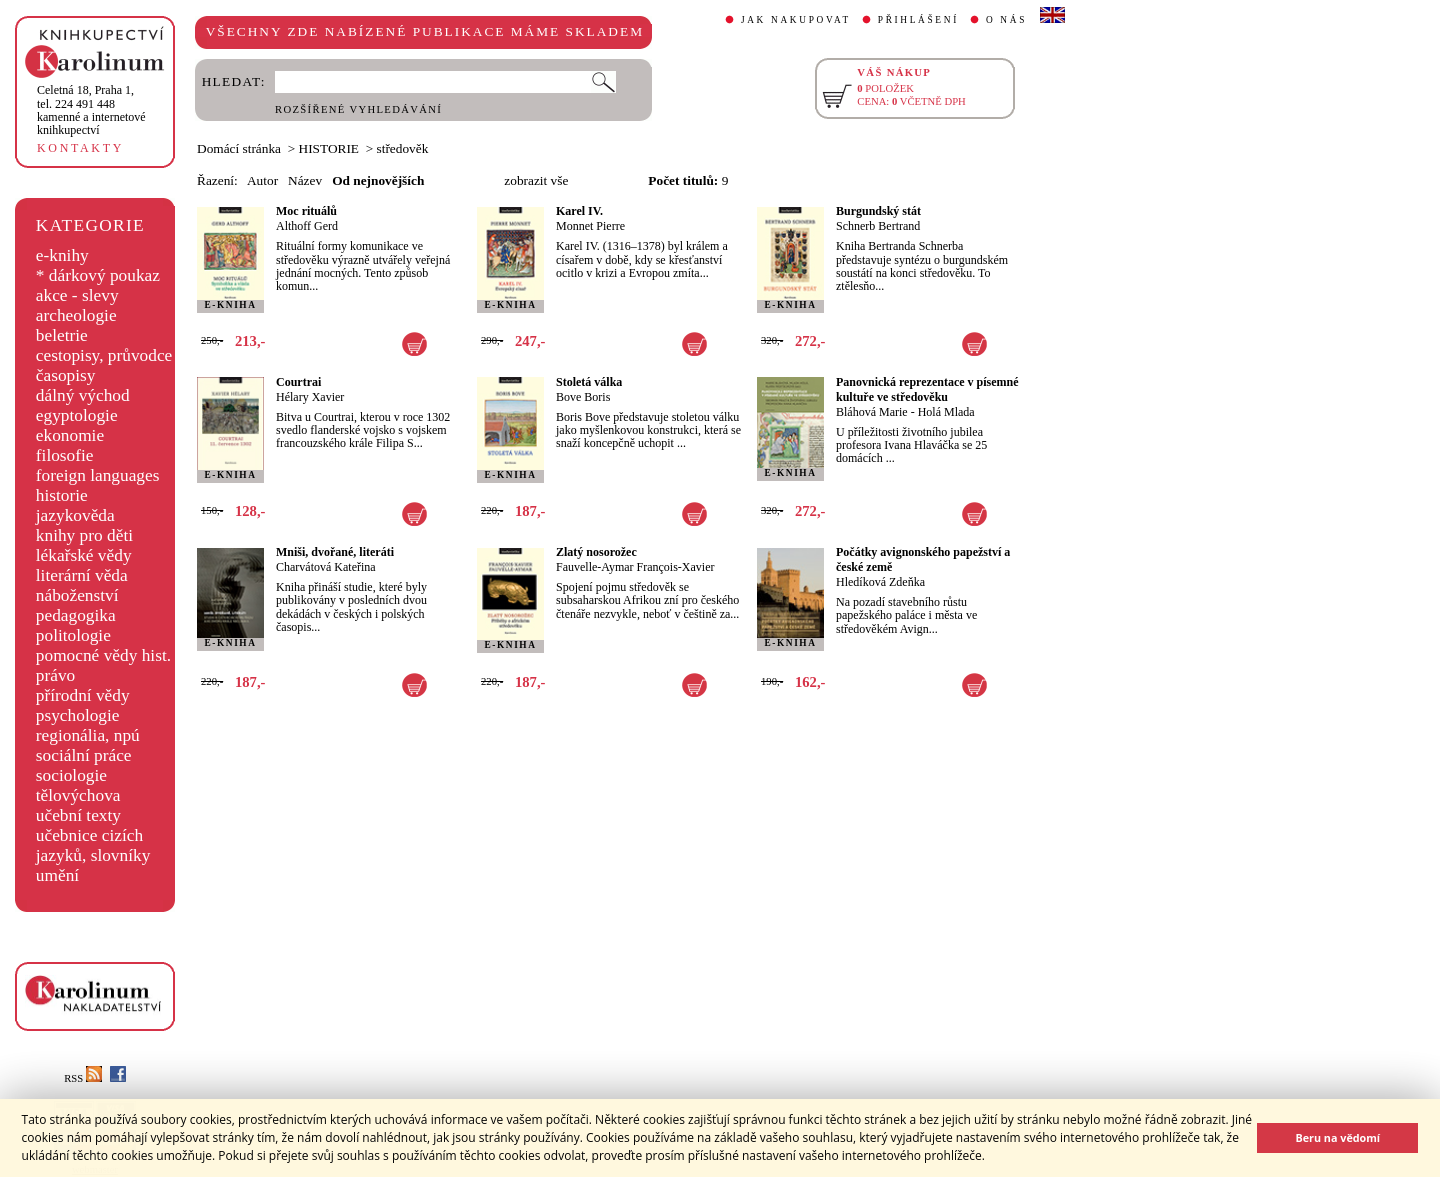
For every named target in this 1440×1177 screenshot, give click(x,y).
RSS (83, 1078)
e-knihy (62, 255)
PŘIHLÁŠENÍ (918, 20)
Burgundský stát (878, 211)
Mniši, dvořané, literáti (335, 552)
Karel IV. (579, 211)
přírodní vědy (83, 695)
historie (62, 495)
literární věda (82, 575)
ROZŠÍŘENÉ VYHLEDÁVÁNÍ (358, 109)
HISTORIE (329, 148)
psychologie (78, 715)
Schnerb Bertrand (878, 226)
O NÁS (1006, 20)
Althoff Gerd (307, 226)
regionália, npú (88, 735)
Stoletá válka (589, 382)
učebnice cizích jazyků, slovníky (93, 845)
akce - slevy (77, 295)
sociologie (71, 775)
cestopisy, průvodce (104, 355)
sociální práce (84, 755)
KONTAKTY (80, 148)
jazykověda (75, 515)
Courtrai (298, 382)
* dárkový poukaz (98, 275)
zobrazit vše (536, 180)
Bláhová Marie (872, 412)
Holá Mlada (946, 412)
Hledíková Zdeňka (880, 582)
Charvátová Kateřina (326, 567)
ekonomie (70, 435)
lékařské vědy (84, 555)
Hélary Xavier (310, 397)
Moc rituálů (306, 211)
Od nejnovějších (378, 180)
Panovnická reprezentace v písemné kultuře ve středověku (927, 389)
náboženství (77, 595)
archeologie (76, 315)
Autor (262, 180)
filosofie (65, 455)
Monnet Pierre (590, 226)
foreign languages (98, 475)
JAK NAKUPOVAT (796, 20)
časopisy (66, 375)
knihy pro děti (84, 535)
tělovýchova (78, 795)
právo (55, 675)
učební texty (78, 815)
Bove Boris (583, 397)
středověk (403, 148)
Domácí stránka (239, 148)
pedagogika (76, 615)
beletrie (62, 335)
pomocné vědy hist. (103, 655)
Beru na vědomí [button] (1337, 1137)
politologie (73, 635)
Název (305, 180)
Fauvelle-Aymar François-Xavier (635, 567)
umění (57, 875)
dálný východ (83, 395)
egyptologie (77, 415)
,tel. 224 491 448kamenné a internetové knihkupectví (91, 110)
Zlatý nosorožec (596, 552)
